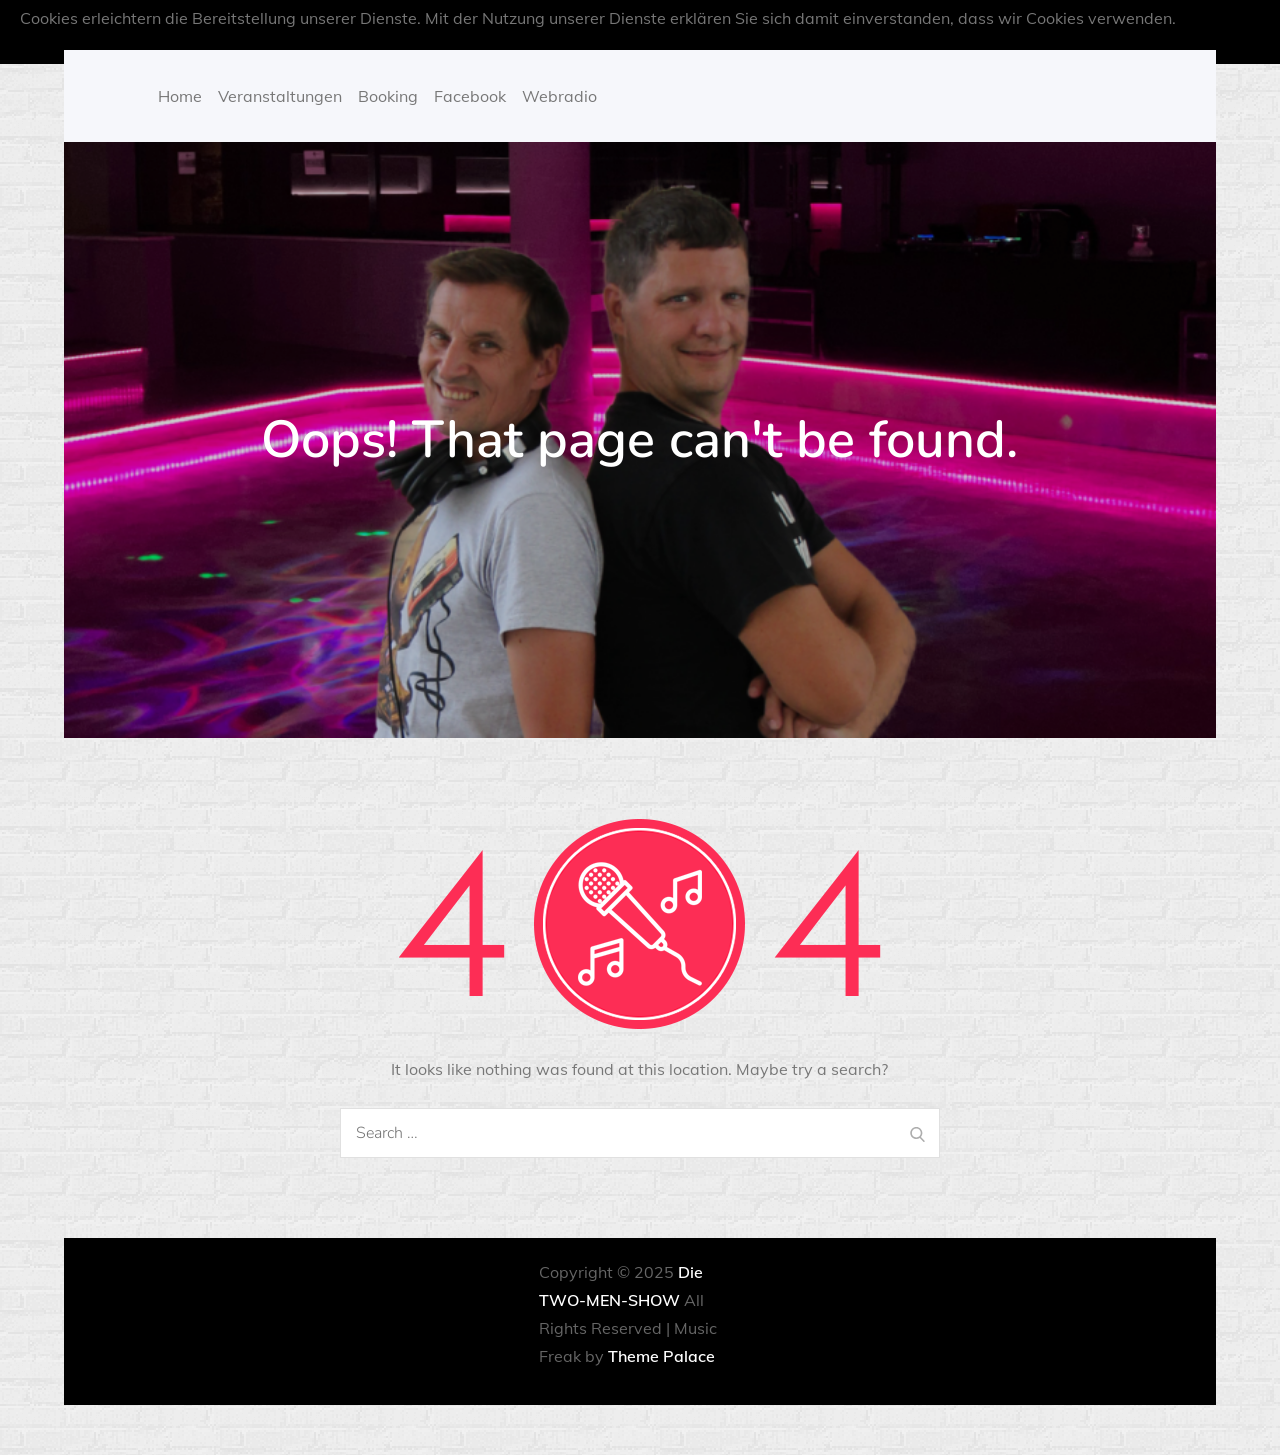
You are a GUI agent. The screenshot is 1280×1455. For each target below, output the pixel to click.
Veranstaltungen (280, 96)
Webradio (559, 96)
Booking (388, 96)
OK (715, 46)
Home (180, 96)
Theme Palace (661, 1356)
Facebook (470, 96)
